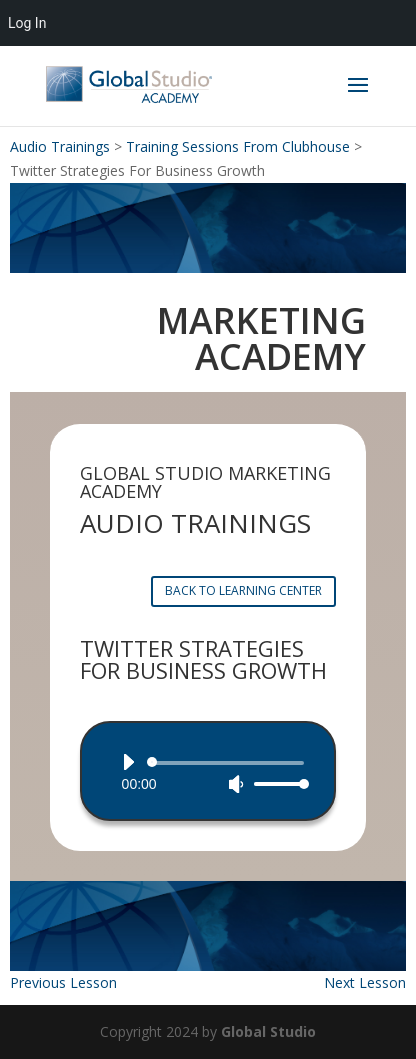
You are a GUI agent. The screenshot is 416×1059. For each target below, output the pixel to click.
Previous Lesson (63, 982)
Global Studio (268, 1031)
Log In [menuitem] (27, 23)
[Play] (128, 762)
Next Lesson (365, 982)
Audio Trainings (60, 146)
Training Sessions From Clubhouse (238, 146)
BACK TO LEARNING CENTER (243, 590)
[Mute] (236, 784)
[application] (208, 773)
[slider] (229, 763)
